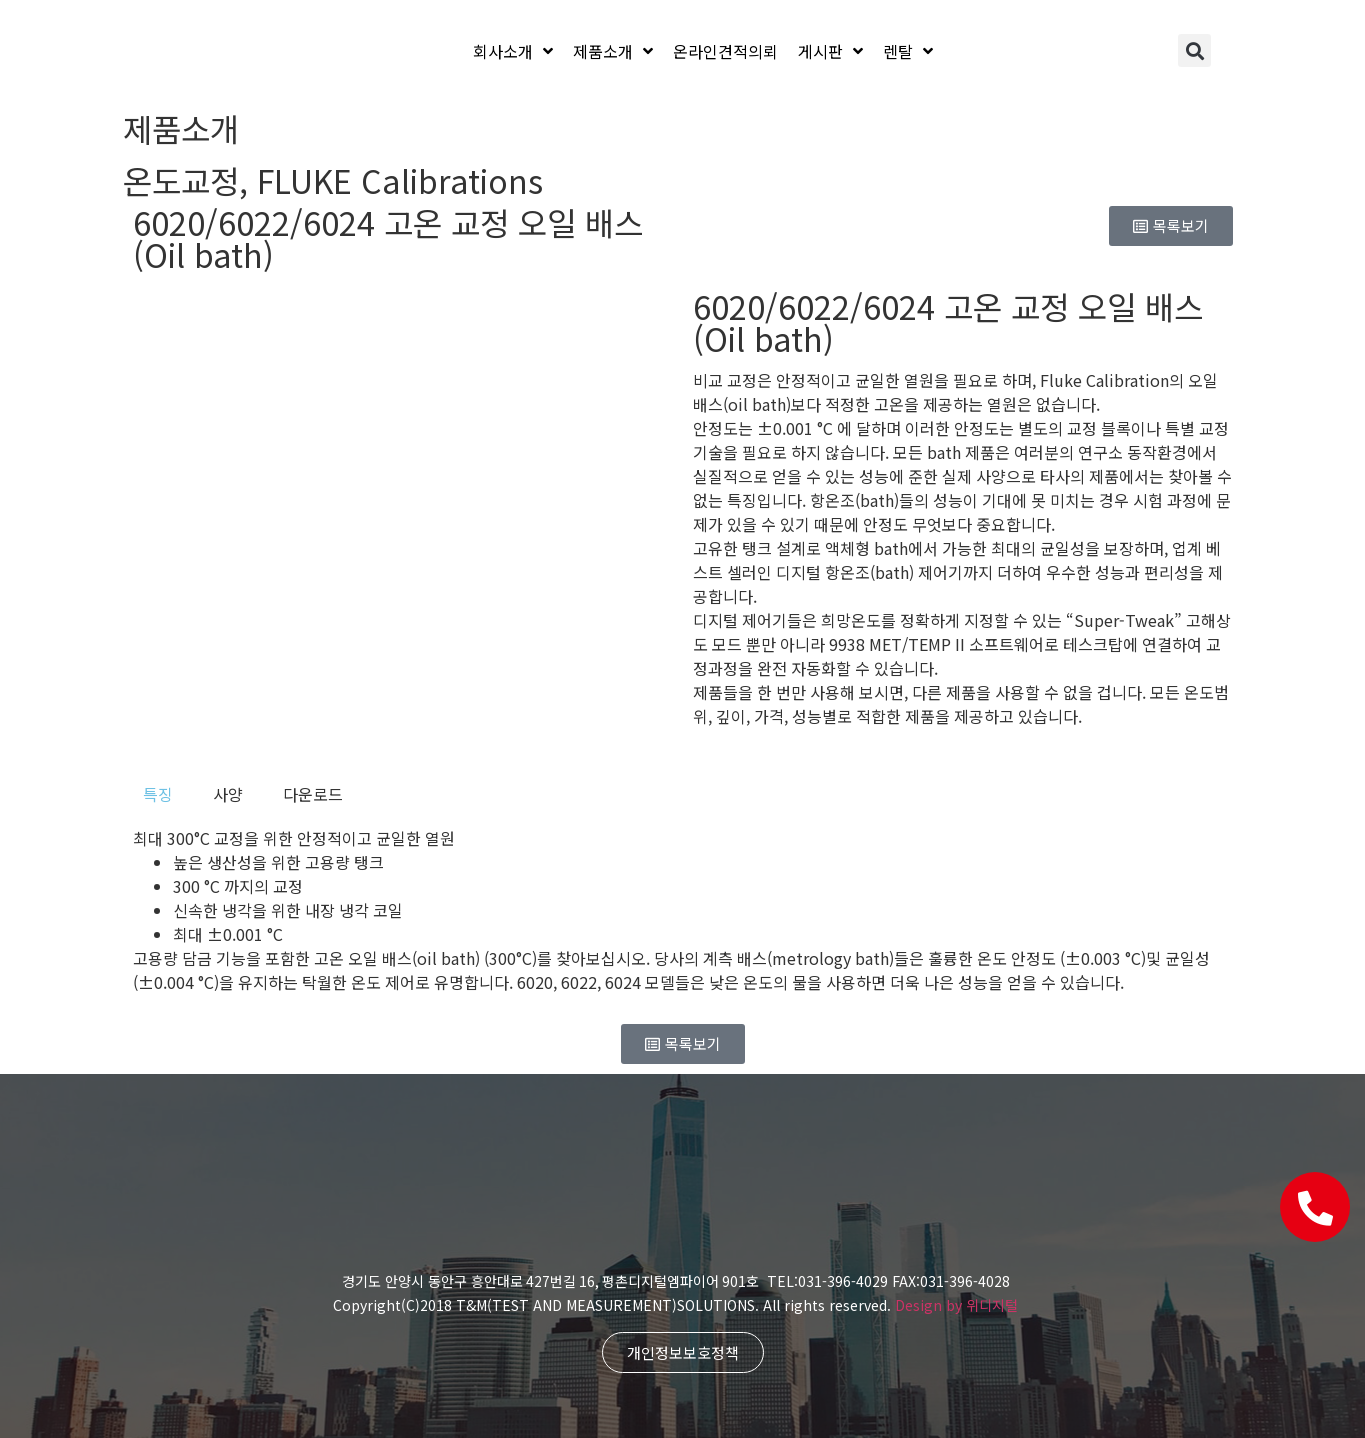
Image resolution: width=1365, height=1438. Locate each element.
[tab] (158, 794)
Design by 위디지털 (956, 1305)
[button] (1194, 50)
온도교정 (181, 180)
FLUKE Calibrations (400, 180)
